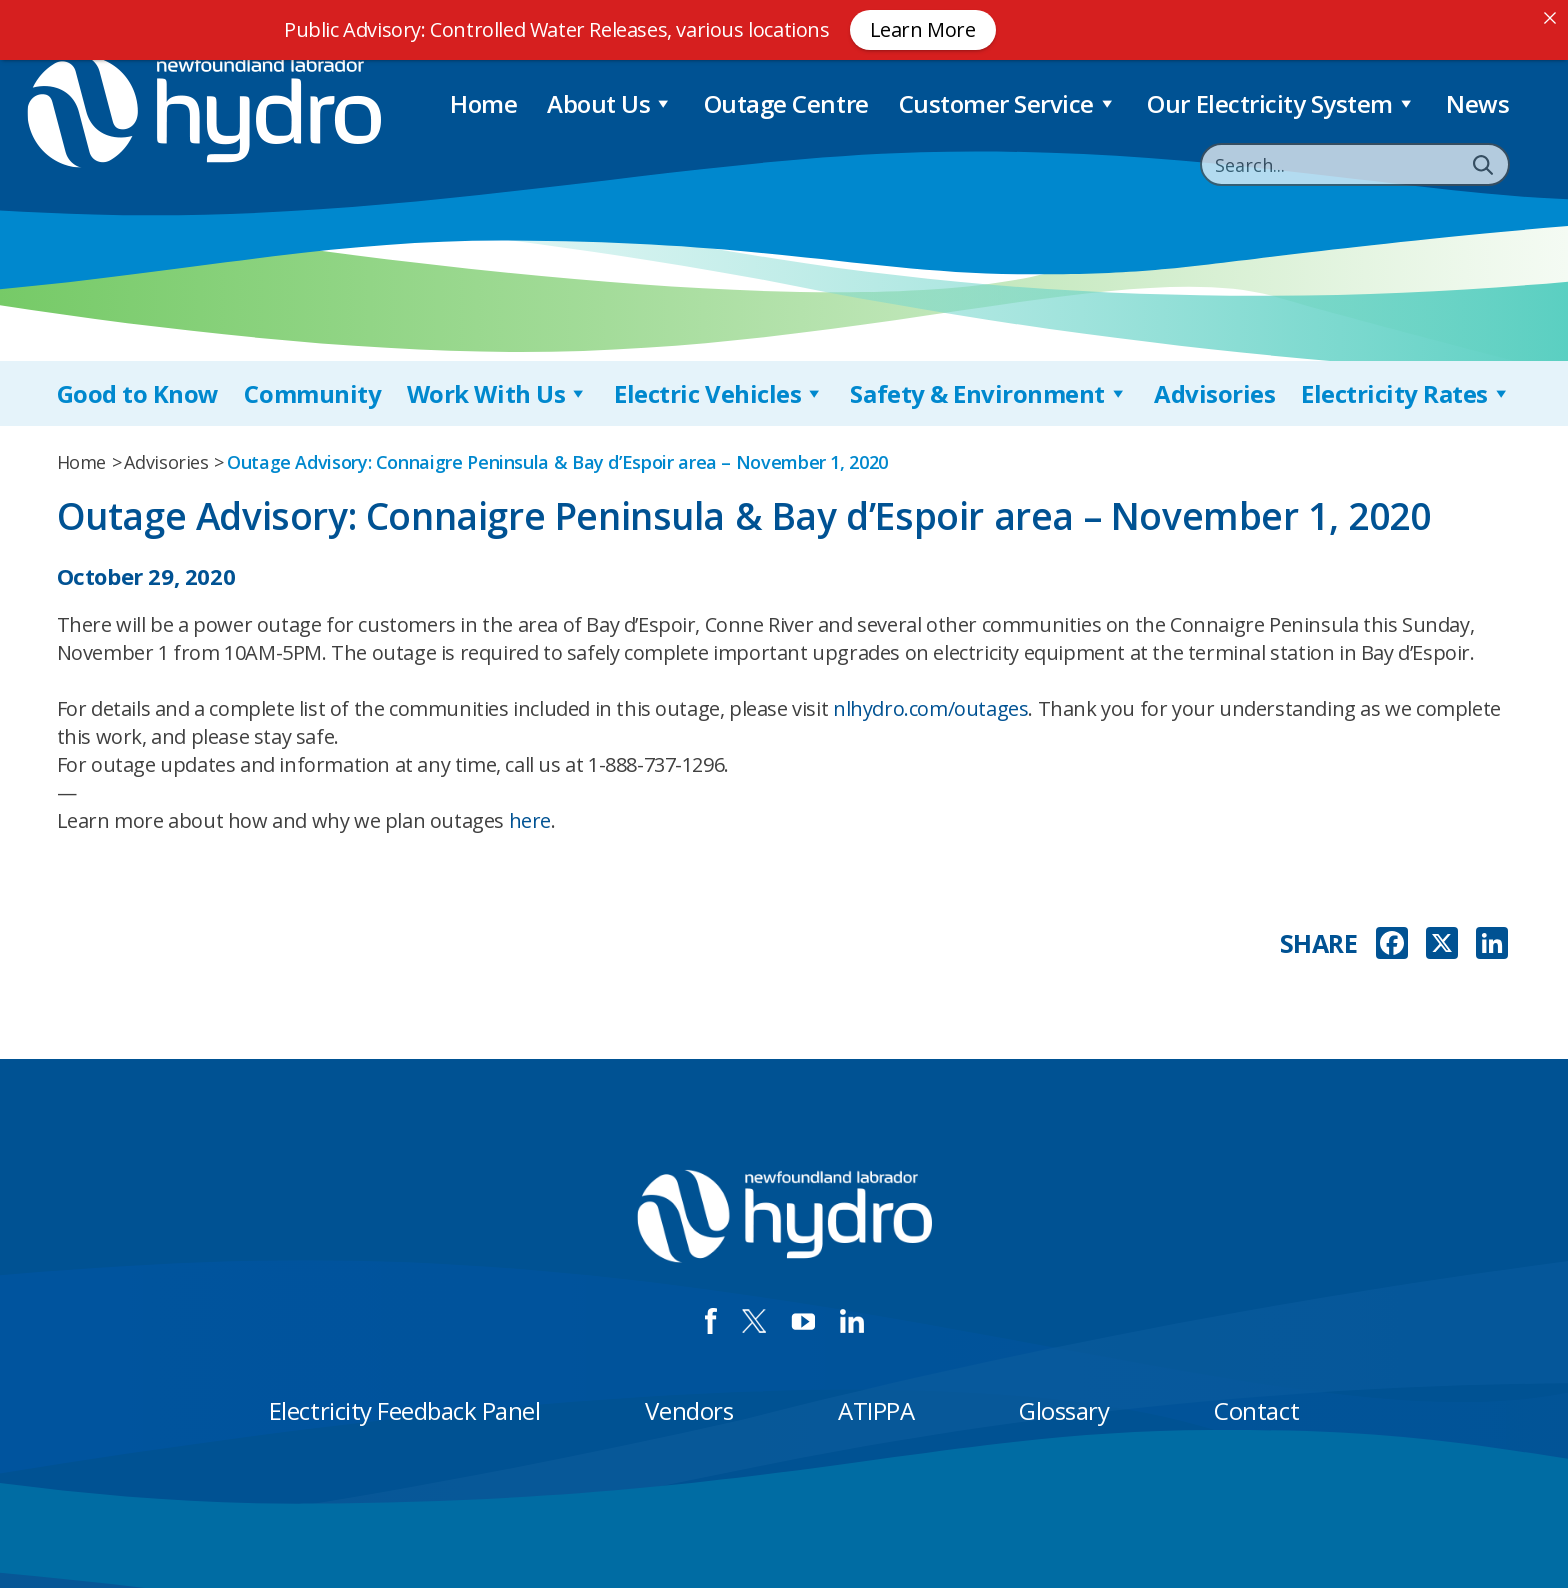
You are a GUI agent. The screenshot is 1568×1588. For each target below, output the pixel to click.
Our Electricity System (1281, 103)
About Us (610, 103)
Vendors (689, 1410)
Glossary (1064, 1410)
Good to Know (138, 393)
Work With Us (498, 393)
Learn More (923, 29)
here (530, 820)
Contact (1256, 1410)
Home (483, 103)
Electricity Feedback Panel (405, 1410)
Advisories (1214, 393)
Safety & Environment (989, 393)
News (1477, 103)
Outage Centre (786, 103)
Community (312, 393)
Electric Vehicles (719, 393)
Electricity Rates (1406, 393)
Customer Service (1008, 103)
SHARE (1319, 943)
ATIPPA (876, 1410)
